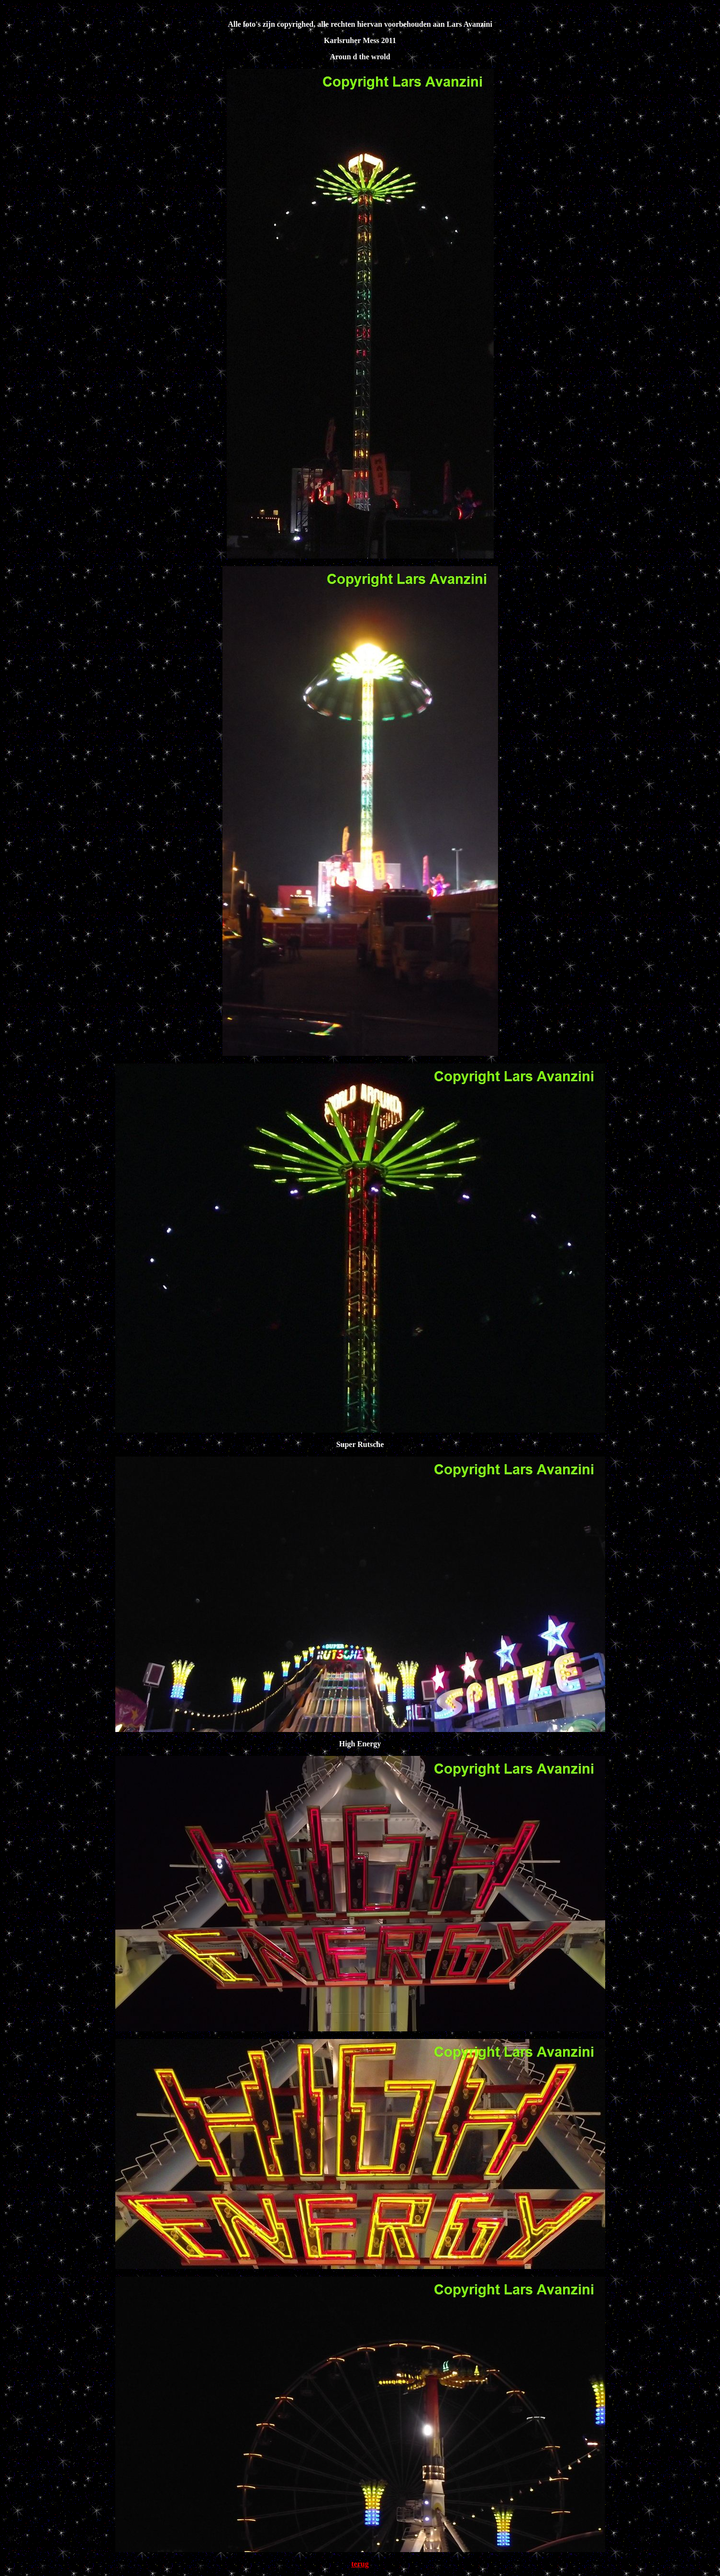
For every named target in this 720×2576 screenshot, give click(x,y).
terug (359, 2564)
